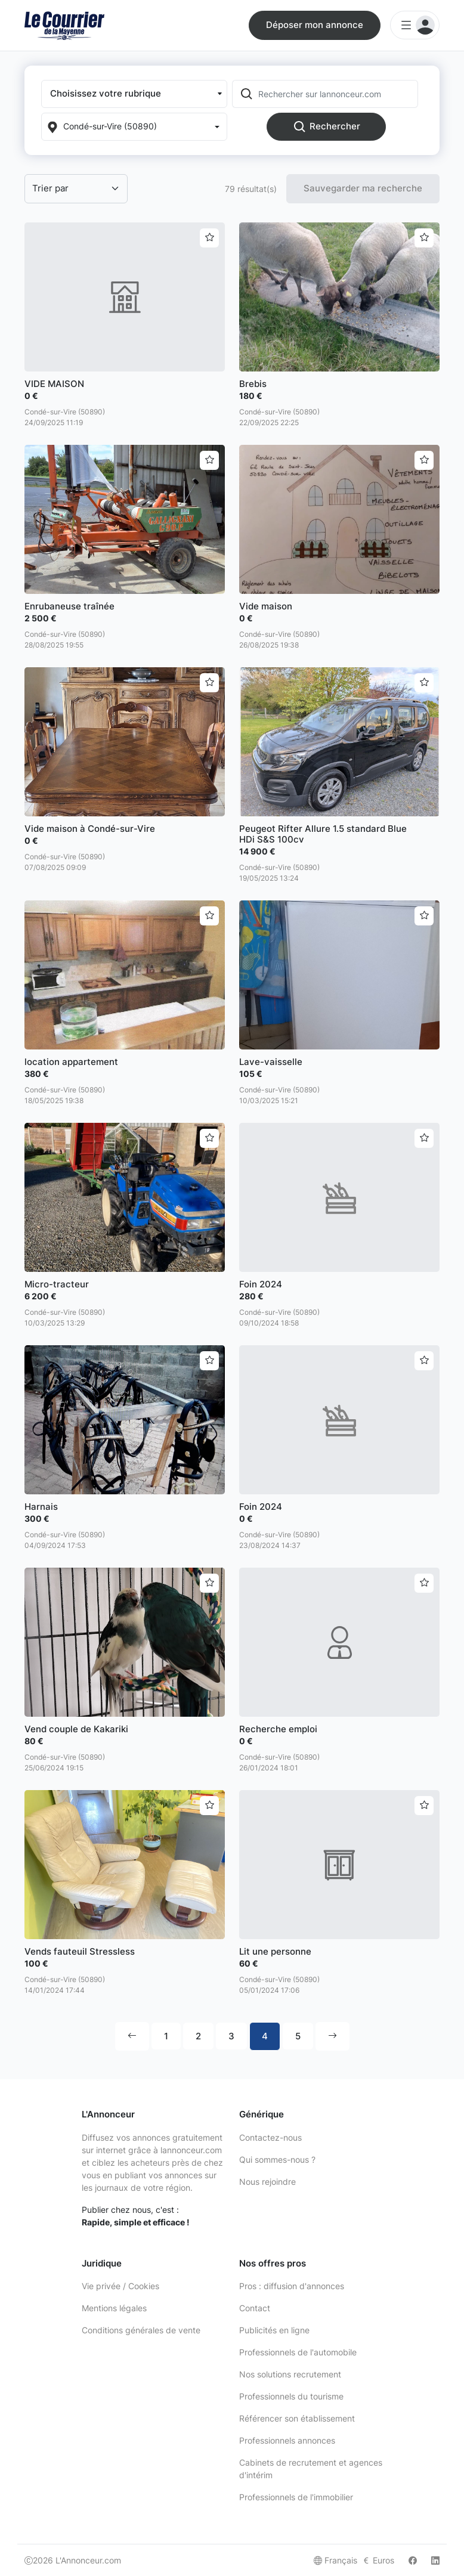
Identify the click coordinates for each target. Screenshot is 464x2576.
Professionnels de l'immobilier (296, 2497)
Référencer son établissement (297, 2418)
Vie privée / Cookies (120, 2286)
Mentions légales (114, 2308)
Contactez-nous (270, 2137)
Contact (254, 2308)
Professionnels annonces (287, 2440)
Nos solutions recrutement (290, 2374)
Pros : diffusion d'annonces (291, 2286)
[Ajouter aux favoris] (209, 237)
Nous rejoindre (267, 2181)
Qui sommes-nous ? (277, 2159)
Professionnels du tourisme (291, 2396)
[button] (134, 94)
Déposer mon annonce (314, 24)
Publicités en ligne (274, 2330)
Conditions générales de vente (141, 2330)
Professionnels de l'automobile (298, 2352)
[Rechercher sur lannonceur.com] (337, 94)
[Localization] (134, 127)
